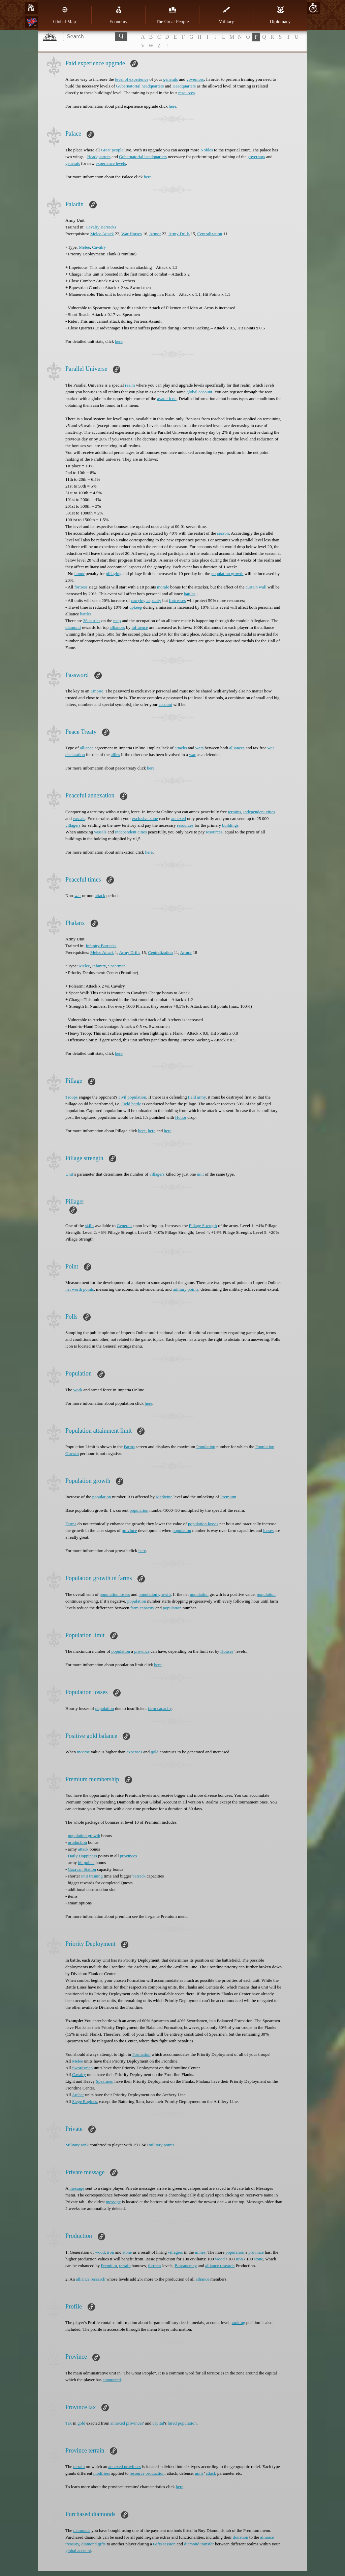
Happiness (88, 1855)
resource (137, 2473)
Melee (84, 247)
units (199, 2473)
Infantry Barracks (101, 945)
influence (139, 627)
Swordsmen (82, 2067)
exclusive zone (145, 818)
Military (226, 15)
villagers (73, 825)
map (117, 620)
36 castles (91, 620)
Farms (129, 1446)
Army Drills (179, 233)
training (95, 1876)
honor (79, 573)
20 (313, 7)
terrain (125, 2265)
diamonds (81, 2530)
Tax (68, 2423)
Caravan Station (82, 1869)
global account (199, 391)
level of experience (131, 79)
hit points (86, 1862)
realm (130, 385)
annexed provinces (127, 2423)
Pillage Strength (203, 1225)
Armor (155, 233)
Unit (69, 1174)
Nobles (206, 149)
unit (200, 1174)
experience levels (111, 163)
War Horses (131, 233)
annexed (178, 818)
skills (89, 1225)
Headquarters (184, 85)
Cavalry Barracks (101, 226)
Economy (118, 15)
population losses (203, 1523)
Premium (228, 1496)
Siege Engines (84, 2101)
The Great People (172, 15)
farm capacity (142, 1607)
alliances (117, 627)
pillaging (113, 573)
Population (205, 1446)
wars (199, 747)
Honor (180, 1117)
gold (154, 1751)
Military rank (77, 2144)
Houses (226, 1651)
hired (172, 2423)
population (101, 1496)
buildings (230, 825)
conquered (111, 2379)
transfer (207, 2543)
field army (197, 1097)
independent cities (259, 811)
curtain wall (256, 586)
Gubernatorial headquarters (140, 85)
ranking (238, 2322)
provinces (128, 1855)
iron (110, 2252)
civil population (132, 1097)
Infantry (99, 965)
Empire (96, 690)
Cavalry (99, 247)
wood (100, 2252)
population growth (227, 573)
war (192, 754)
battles (189, 593)
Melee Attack (102, 233)
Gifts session (164, 2543)
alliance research (219, 2265)
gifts (101, 2543)
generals (170, 79)
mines (200, 2252)
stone (127, 2252)
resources (186, 92)
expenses (134, 1751)
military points (185, 1289)
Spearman (117, 965)
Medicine (164, 1496)
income (83, 1751)
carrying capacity (146, 600)
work (77, 1389)
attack (100, 895)
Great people (112, 149)
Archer (78, 2094)
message (76, 2188)
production (77, 1842)
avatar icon (167, 398)
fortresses (177, 600)
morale (163, 586)
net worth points (79, 1289)
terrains (234, 811)
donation (240, 2537)
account (165, 704)
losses (268, 1530)
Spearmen (105, 2081)
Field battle (131, 1103)
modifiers (101, 2473)
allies (115, 754)
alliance (86, 747)
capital (158, 2423)
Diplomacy (280, 15)
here (172, 106)
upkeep (135, 607)
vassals (79, 818)
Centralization (209, 233)
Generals (124, 1225)
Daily (73, 1855)
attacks (181, 747)
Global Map (64, 15)
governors (195, 79)
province (129, 1530)
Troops (71, 1097)
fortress (81, 586)
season (223, 533)
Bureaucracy (186, 2265)
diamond (73, 627)
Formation (141, 2054)
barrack (139, 1876)
